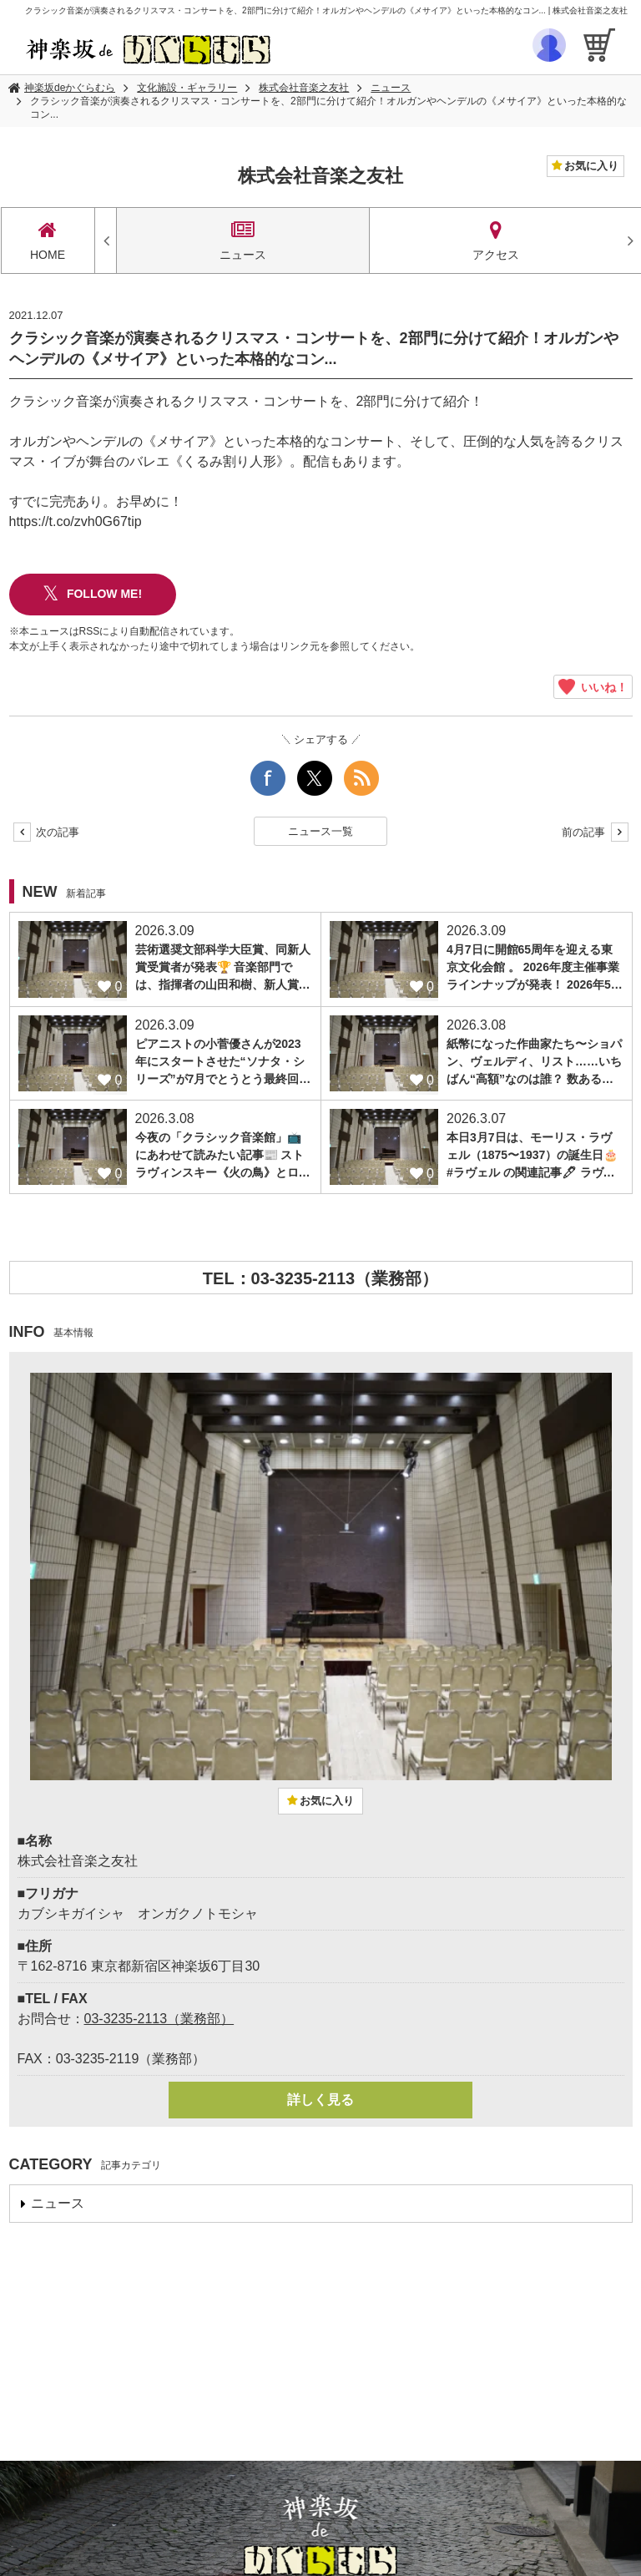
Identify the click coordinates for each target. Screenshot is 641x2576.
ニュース (391, 88)
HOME (48, 240)
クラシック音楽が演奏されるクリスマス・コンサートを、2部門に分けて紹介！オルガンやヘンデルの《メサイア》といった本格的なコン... (328, 107)
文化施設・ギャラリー (187, 88)
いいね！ (593, 687)
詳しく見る (320, 2100)
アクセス (496, 240)
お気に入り (590, 165)
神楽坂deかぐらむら (69, 88)
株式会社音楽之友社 (304, 88)
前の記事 (595, 832)
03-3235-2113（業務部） (159, 2019)
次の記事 (46, 832)
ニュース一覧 (320, 831)
